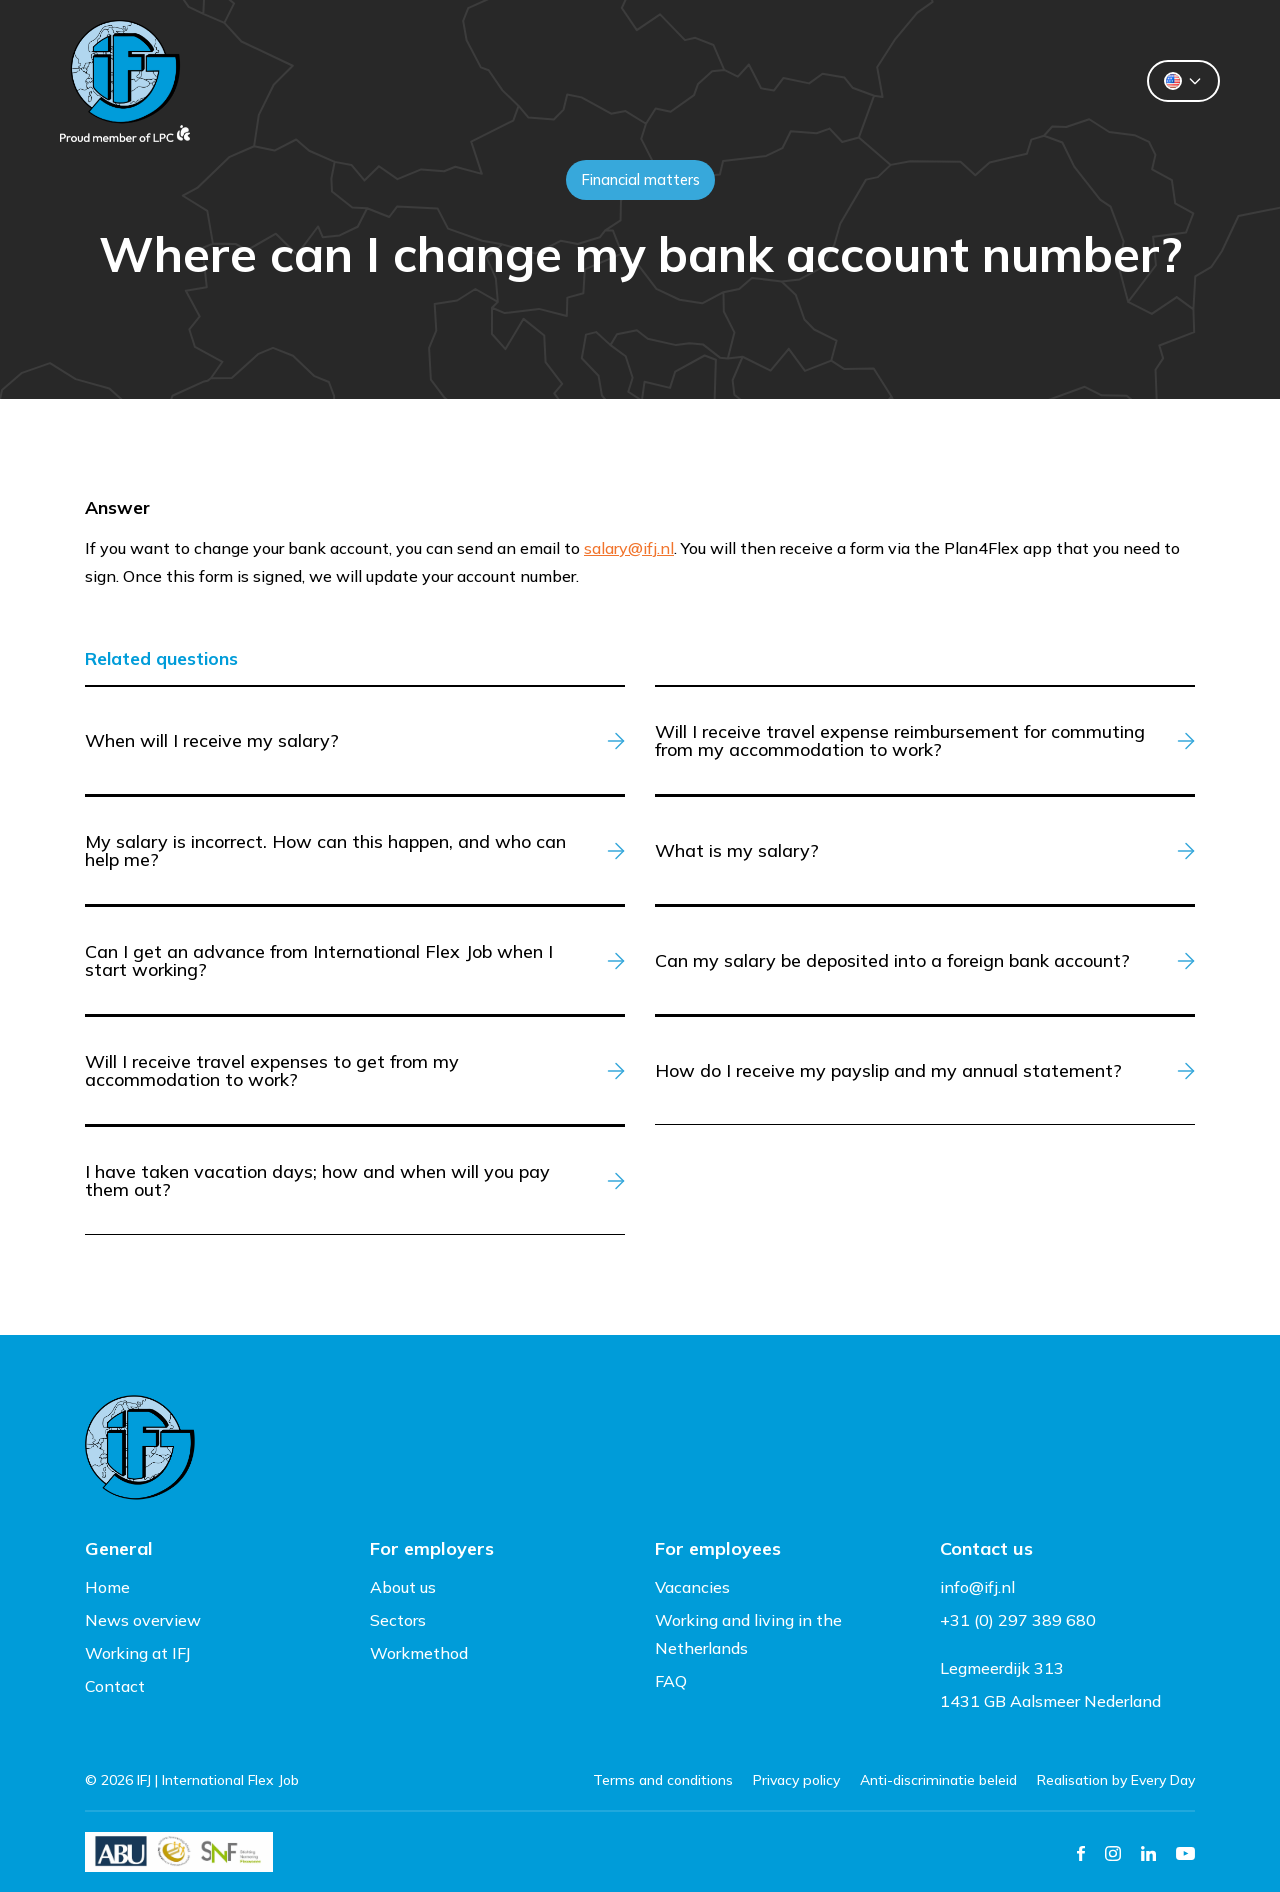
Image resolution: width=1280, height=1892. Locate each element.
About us (762, 81)
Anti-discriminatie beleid (938, 1780)
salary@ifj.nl (629, 548)
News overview (143, 1620)
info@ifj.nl (977, 1587)
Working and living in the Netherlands (748, 1634)
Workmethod (419, 1653)
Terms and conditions (663, 1780)
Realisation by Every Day (1116, 1780)
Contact (895, 81)
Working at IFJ (138, 1653)
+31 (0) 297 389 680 (1018, 1620)
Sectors (398, 1620)
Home (107, 1587)
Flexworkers (613, 81)
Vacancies (692, 1587)
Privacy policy (796, 1780)
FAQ (671, 1681)
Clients (471, 81)
